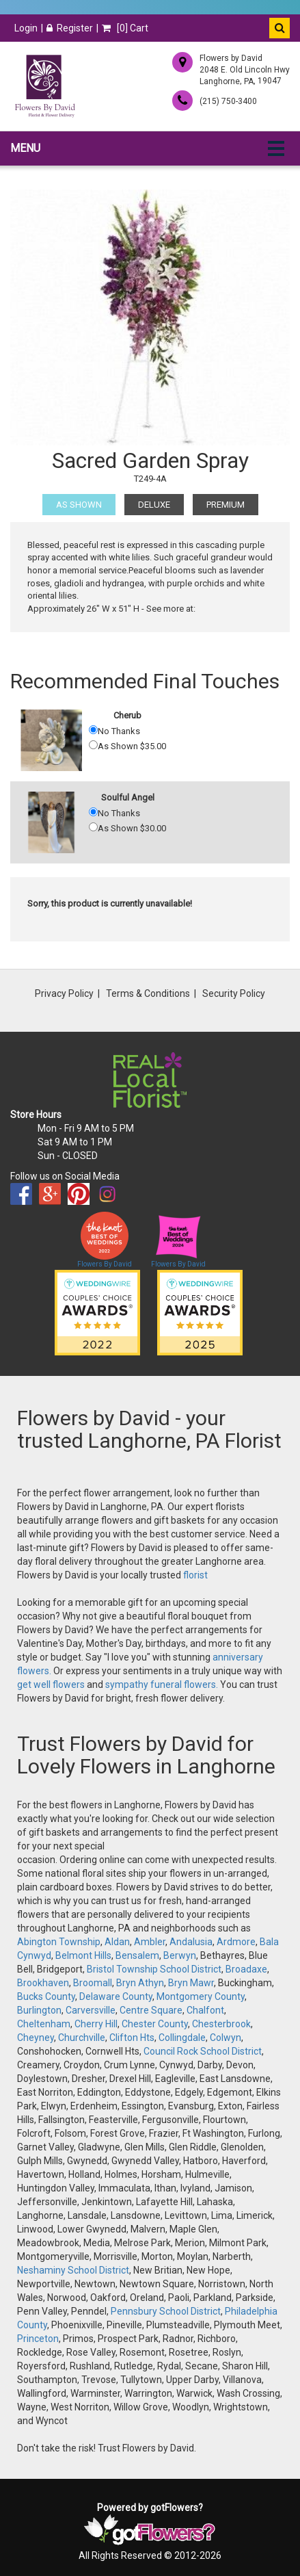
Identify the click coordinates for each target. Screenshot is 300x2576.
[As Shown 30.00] (93, 826)
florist (195, 1575)
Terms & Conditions (148, 993)
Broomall (92, 1982)
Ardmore (236, 1941)
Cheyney (35, 2037)
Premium (225, 504)
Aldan (117, 1941)
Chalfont (205, 2010)
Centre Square (151, 2010)
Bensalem (137, 1955)
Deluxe (154, 504)
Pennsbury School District (166, 2311)
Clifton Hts (131, 2037)
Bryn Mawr (191, 1982)
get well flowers (51, 1684)
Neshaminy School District (73, 2270)
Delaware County (115, 1996)
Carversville (90, 2010)
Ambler (149, 1941)
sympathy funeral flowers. (162, 1684)
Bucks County (46, 1996)
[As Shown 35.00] (93, 744)
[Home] (44, 86)
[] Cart (125, 28)
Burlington (39, 2010)
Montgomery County (200, 1996)
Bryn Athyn (140, 1982)
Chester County (155, 2023)
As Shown (79, 504)
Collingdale (182, 2037)
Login (26, 28)
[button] (279, 28)
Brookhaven (43, 1982)
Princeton (38, 2338)
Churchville (81, 2037)
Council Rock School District (203, 2051)
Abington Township (58, 1941)
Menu (25, 148)
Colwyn (225, 2037)
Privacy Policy (64, 993)
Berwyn (179, 1955)
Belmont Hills (83, 1955)
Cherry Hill (96, 2023)
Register (69, 28)
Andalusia (191, 1941)
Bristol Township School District (154, 1969)
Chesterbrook (221, 2023)
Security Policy (233, 993)
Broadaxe (246, 1969)
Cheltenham (43, 2023)
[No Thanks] (93, 729)
